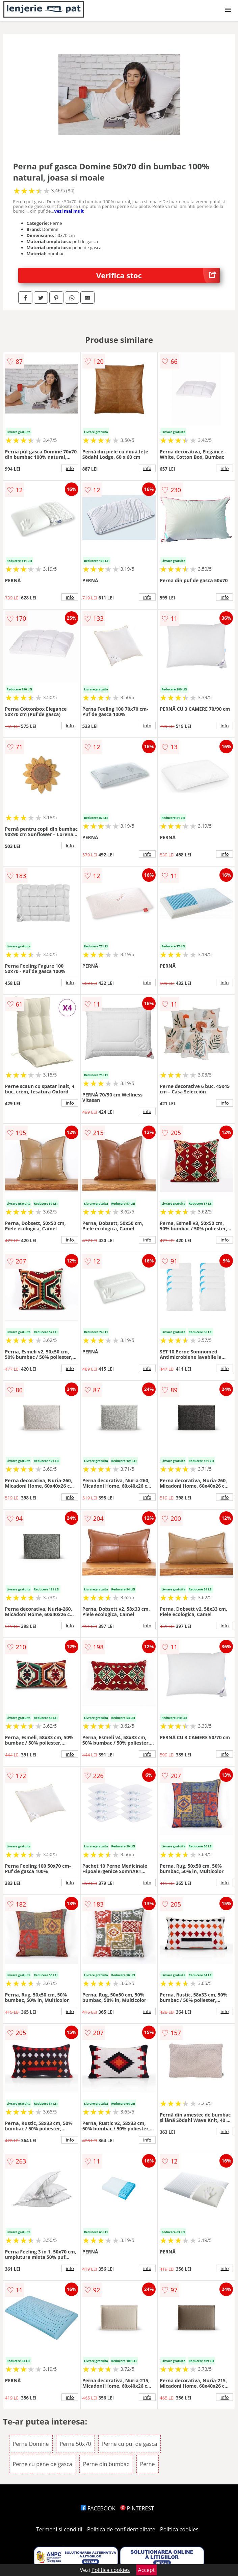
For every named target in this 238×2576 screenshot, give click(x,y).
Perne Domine (31, 2444)
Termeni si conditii (59, 2529)
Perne (147, 2464)
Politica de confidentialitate (121, 2529)
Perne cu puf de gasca (129, 2444)
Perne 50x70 (75, 2444)
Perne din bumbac (106, 2464)
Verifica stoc (158, 275)
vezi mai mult (69, 211)
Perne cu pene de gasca (42, 2464)
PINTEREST (137, 2508)
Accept (146, 2570)
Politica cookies (179, 2529)
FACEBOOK (98, 2508)
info (70, 468)
